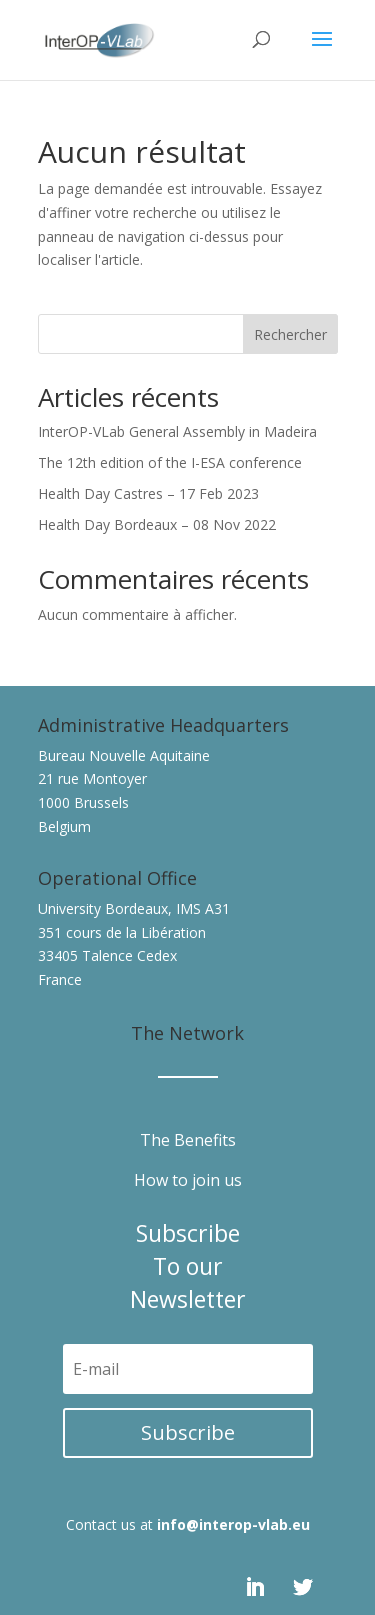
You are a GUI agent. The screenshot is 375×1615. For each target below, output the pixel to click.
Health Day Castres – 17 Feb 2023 (148, 493)
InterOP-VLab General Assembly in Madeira (177, 431)
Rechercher (290, 334)
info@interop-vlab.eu (233, 1524)
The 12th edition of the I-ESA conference (170, 462)
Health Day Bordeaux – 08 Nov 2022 (157, 524)
